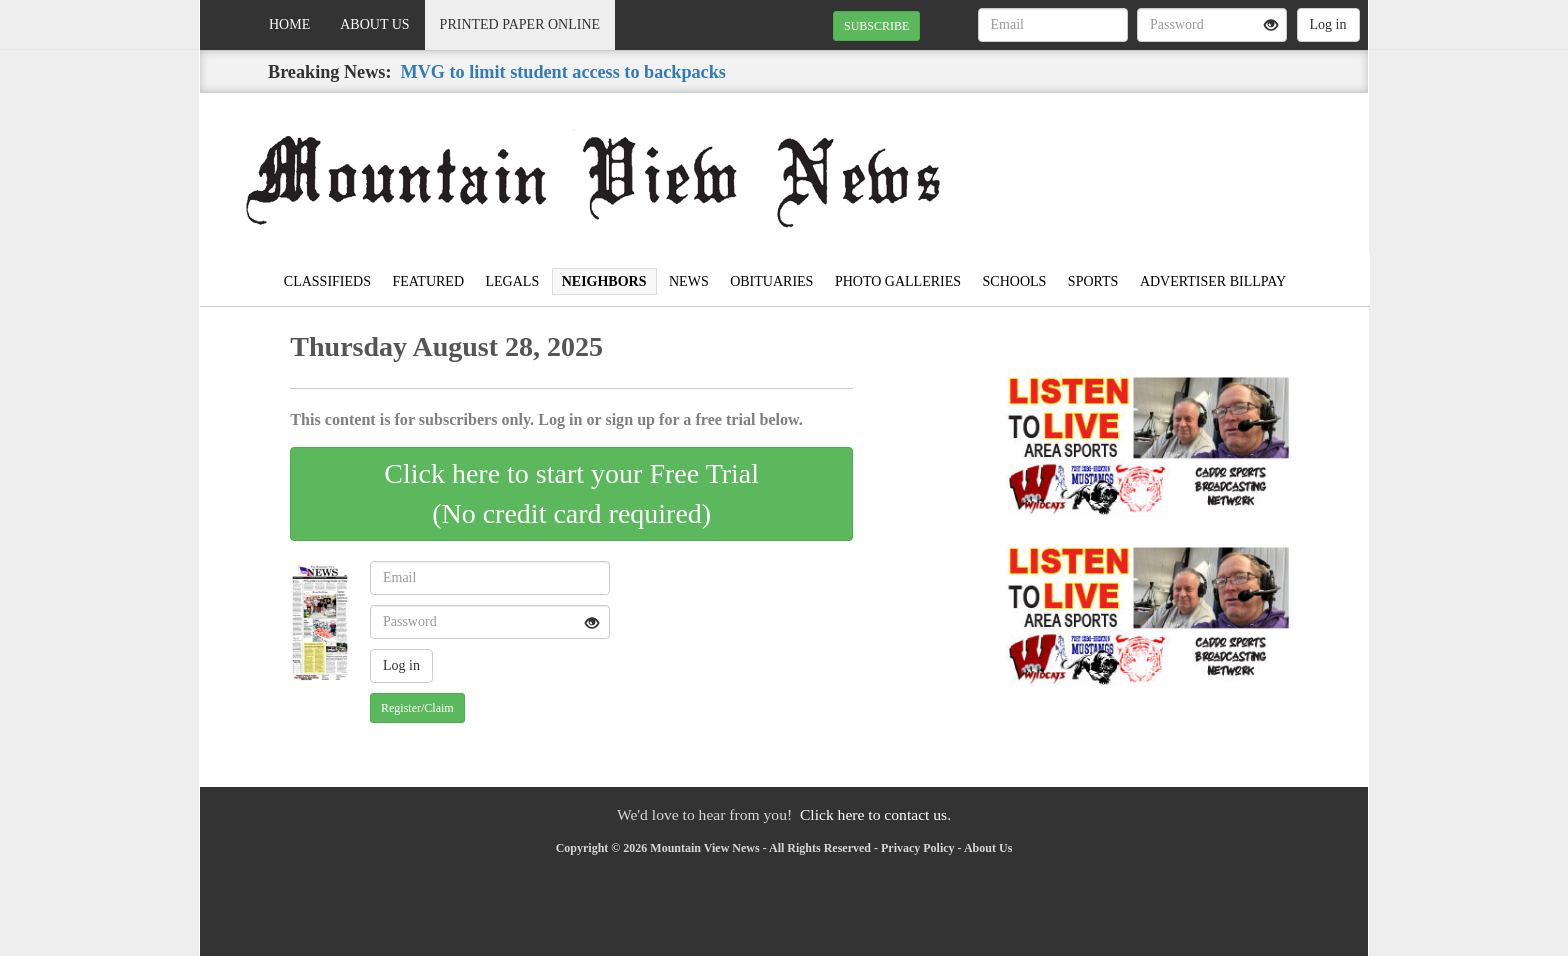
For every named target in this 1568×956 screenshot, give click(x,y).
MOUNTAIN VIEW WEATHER (1185, 163)
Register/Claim (417, 708)
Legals (513, 281)
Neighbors (604, 281)
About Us (374, 24)
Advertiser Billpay (1213, 281)
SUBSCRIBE (876, 26)
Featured (428, 281)
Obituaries (771, 281)
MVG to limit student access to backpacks (563, 72)
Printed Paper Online (520, 24)
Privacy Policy (918, 848)
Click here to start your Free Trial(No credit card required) (571, 493)
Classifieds (327, 281)
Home (289, 24)
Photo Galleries (898, 281)
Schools (1015, 281)
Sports (1093, 281)
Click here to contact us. (875, 814)
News (689, 281)
